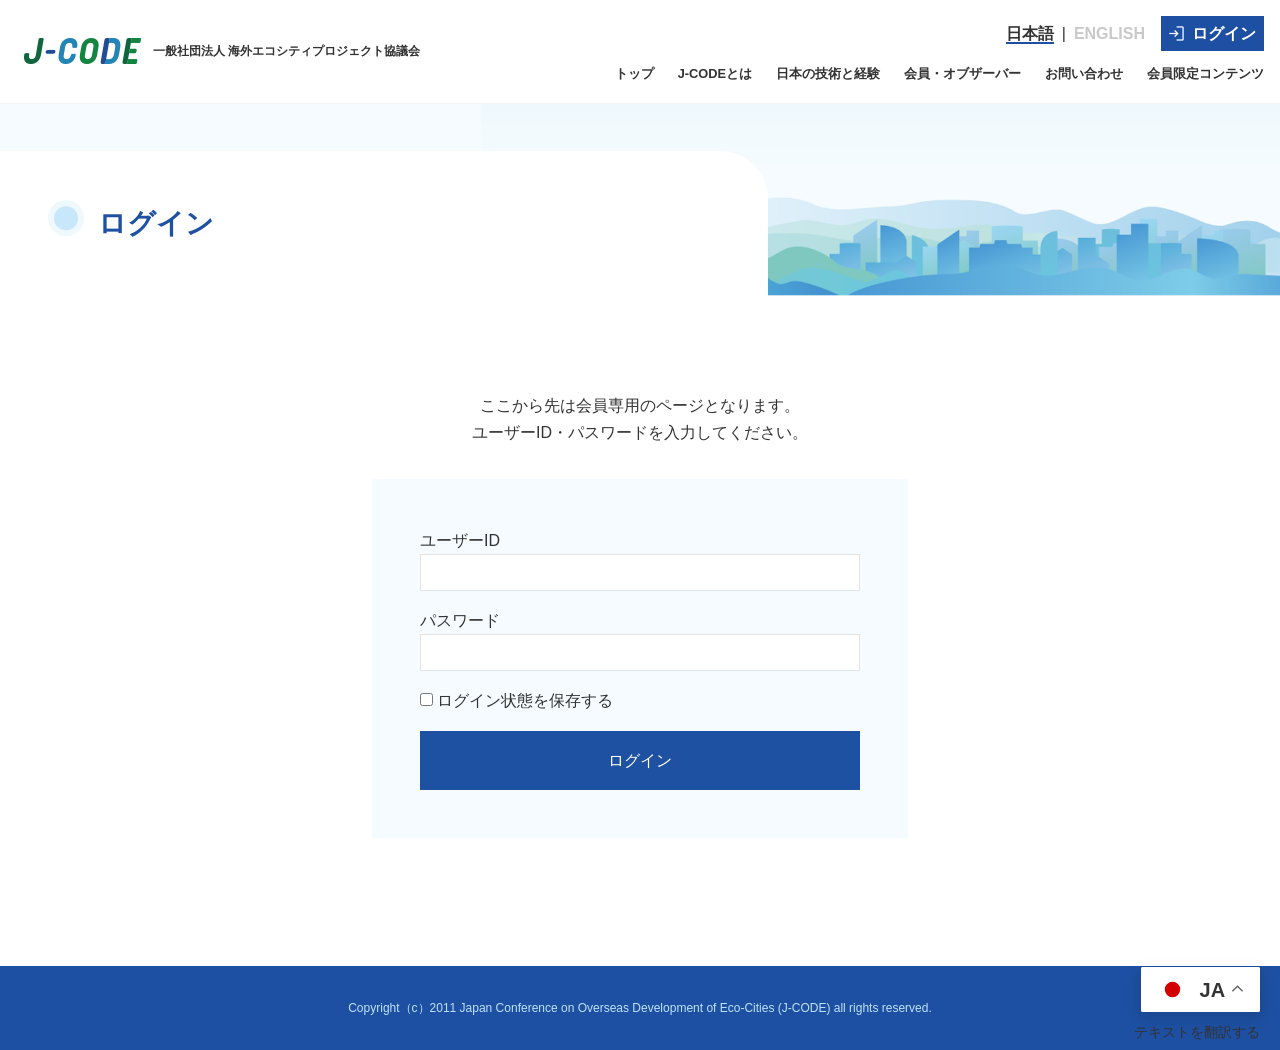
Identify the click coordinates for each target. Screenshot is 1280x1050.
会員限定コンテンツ (1205, 73)
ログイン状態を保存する (516, 700)
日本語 (1030, 33)
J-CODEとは (715, 73)
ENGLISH (1109, 33)
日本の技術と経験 (828, 73)
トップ (634, 73)
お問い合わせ (1084, 73)
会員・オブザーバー (962, 73)
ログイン (1212, 33)
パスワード (460, 620)
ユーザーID (460, 540)
